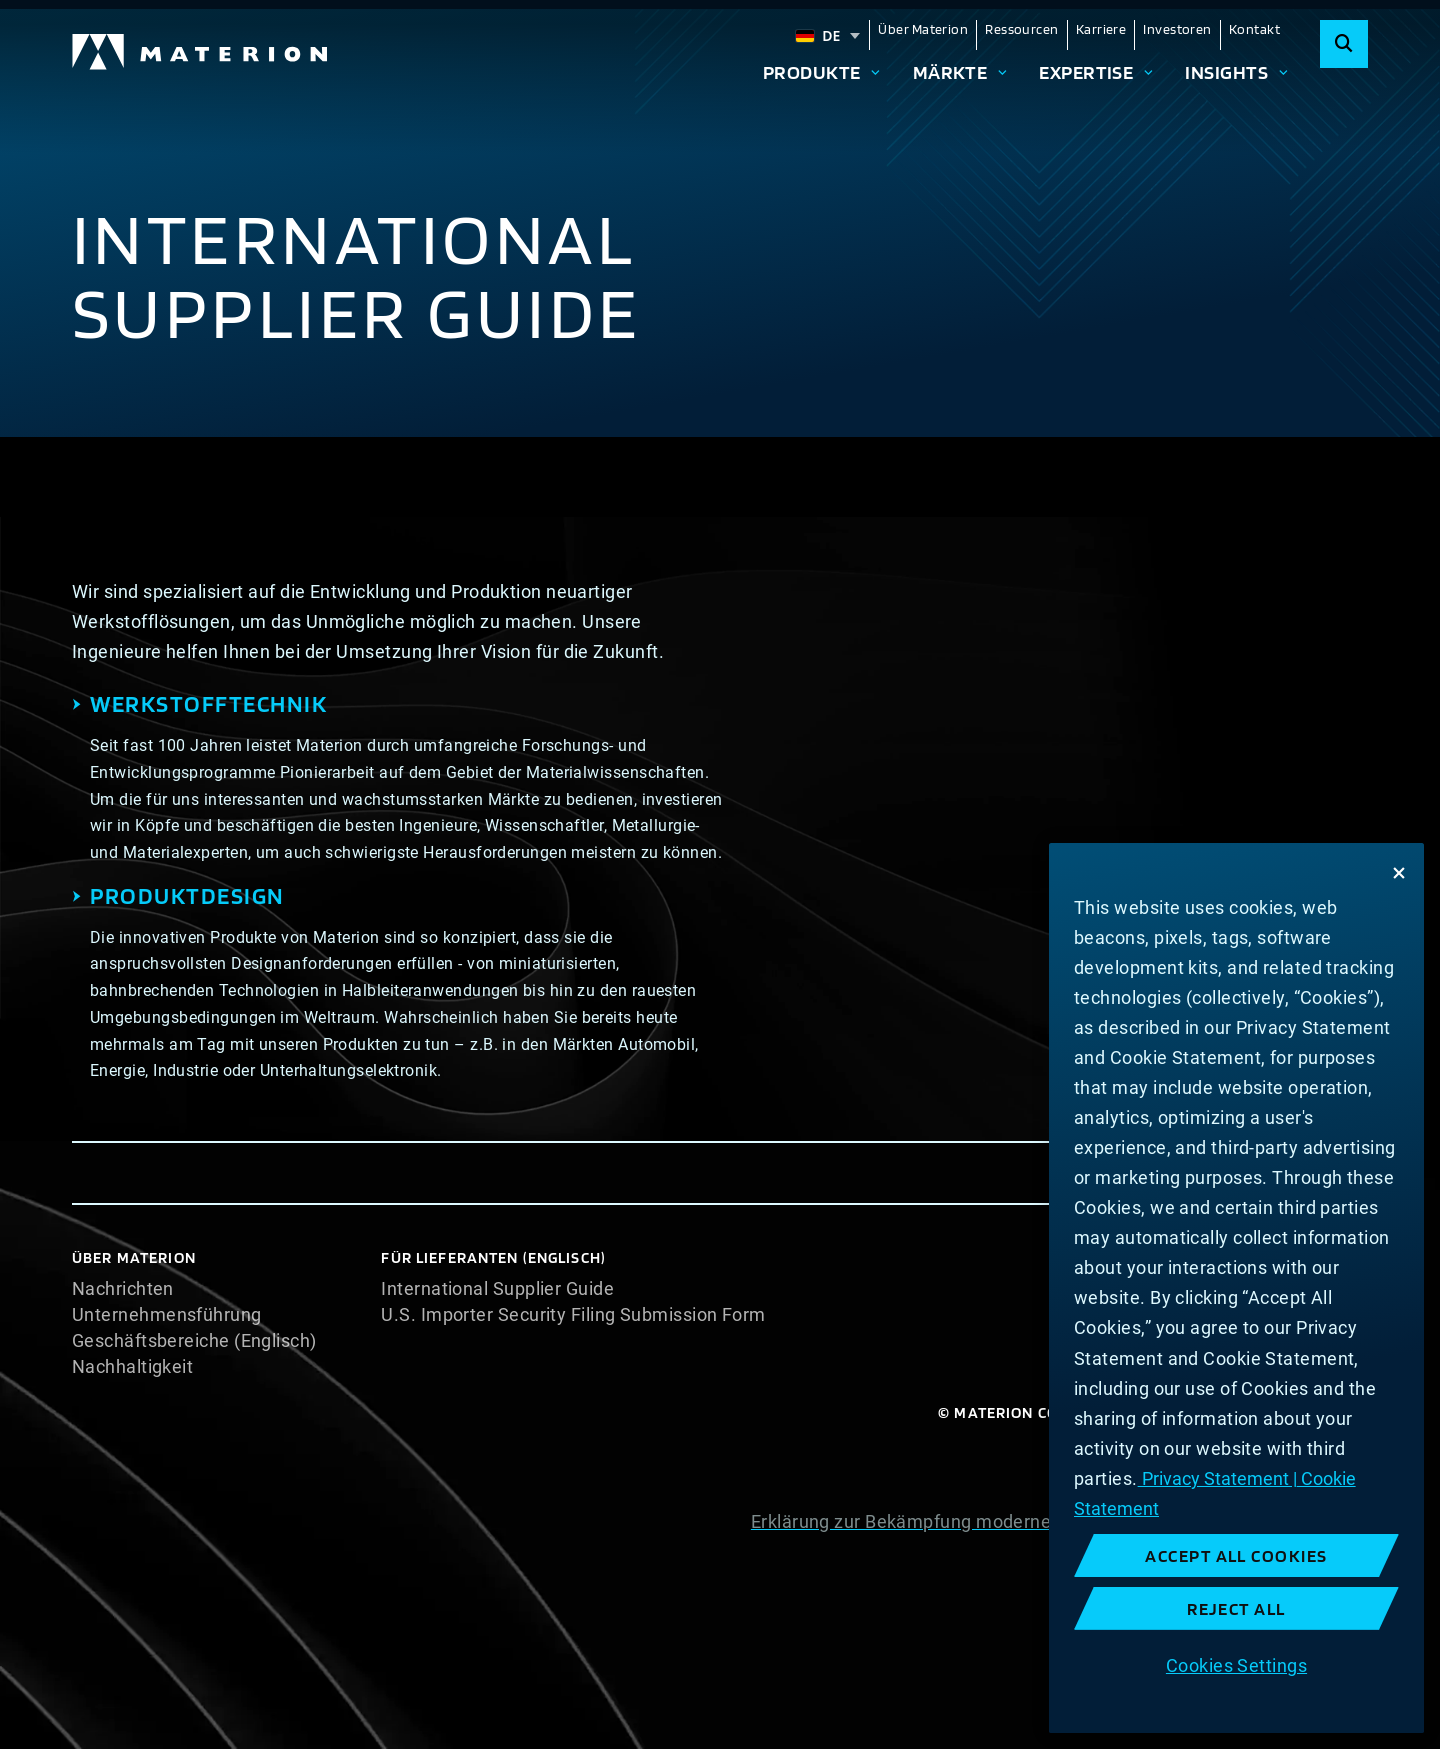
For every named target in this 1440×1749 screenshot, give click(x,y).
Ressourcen (1022, 29)
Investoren (1177, 29)
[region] (1236, 1288)
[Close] (1399, 873)
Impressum (1320, 1600)
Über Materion (923, 29)
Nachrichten (123, 1289)
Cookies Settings (1236, 1665)
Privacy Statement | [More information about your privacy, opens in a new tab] (1217, 1478)
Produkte (812, 72)
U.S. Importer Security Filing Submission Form (573, 1315)
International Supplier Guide (497, 1289)
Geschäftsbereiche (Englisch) (194, 1341)
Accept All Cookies (1236, 1555)
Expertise (1086, 72)
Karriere (1101, 29)
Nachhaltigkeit (132, 1367)
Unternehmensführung (167, 1315)
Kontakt (1254, 29)
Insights (1226, 72)
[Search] (1344, 44)
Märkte (950, 72)
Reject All (1236, 1608)
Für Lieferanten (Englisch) (493, 1257)
